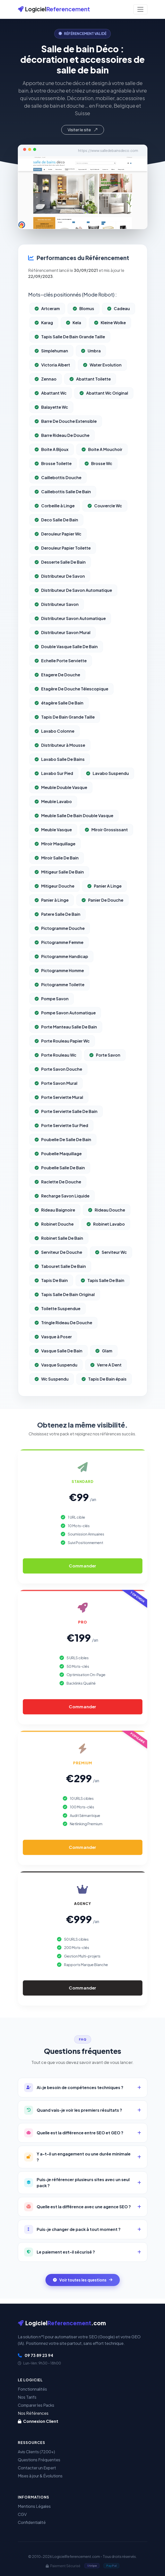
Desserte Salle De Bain (60, 586)
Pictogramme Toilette (59, 1008)
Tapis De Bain (51, 1304)
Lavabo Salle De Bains (60, 783)
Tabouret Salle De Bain (60, 1290)
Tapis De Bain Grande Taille (65, 740)
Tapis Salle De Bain (102, 1304)
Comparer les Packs (36, 2405)
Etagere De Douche (57, 698)
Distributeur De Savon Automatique (73, 614)
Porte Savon (104, 1079)
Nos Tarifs (27, 2397)
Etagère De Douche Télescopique (71, 712)
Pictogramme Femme (59, 966)
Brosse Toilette (53, 487)
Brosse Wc (98, 487)
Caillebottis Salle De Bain (63, 515)
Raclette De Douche (58, 1205)
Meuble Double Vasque (61, 811)
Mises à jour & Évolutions (40, 2475)
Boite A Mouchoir (102, 473)
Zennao (46, 402)
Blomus (83, 332)
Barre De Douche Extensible (66, 445)
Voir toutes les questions (82, 2279)
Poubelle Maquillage (58, 1177)
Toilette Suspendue (57, 1332)
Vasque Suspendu (56, 1388)
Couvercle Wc (105, 529)
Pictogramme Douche (60, 952)
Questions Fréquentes (39, 2459)
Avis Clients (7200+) (36, 2451)
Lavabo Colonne (54, 755)
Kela (73, 346)
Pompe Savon (52, 1022)
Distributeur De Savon (60, 600)
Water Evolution (102, 388)
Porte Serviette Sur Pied (61, 1149)
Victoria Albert (52, 388)
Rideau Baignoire (55, 1233)
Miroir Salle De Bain (57, 881)
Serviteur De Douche (58, 1276)
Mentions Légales (34, 2506)
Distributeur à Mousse (60, 769)
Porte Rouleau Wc (55, 1079)
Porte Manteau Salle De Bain (66, 1050)
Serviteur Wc (111, 1276)
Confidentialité (32, 2522)
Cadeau (118, 332)
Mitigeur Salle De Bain (59, 895)
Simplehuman (51, 374)
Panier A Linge (104, 909)
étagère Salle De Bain (59, 726)
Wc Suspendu (52, 1402)
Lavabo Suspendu (107, 797)
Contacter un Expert (37, 2467)
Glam (103, 1374)
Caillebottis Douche (58, 501)
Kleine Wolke (110, 346)
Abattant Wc (51, 417)
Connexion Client (38, 2421)
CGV (22, 2514)
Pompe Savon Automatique (65, 1036)
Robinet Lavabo (106, 1248)
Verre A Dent (106, 1388)
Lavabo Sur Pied (54, 797)
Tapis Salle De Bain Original (65, 1318)
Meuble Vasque (53, 853)
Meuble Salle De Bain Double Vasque (74, 839)
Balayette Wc (51, 431)
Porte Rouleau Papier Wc (62, 1064)
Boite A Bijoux (52, 473)
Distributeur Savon (57, 628)
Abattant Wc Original (104, 417)
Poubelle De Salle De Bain (63, 1163)
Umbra (91, 374)
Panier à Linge (52, 924)
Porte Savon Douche (58, 1093)
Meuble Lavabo (53, 825)
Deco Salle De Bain (56, 543)
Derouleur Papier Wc (58, 557)
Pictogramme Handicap (61, 980)
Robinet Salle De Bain (59, 1262)
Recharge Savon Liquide (62, 1219)
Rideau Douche (106, 1233)
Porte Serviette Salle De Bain (66, 1135)
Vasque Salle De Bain (58, 1374)
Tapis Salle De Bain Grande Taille (70, 360)
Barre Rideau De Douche (62, 459)
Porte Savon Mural (56, 1107)
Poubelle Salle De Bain (60, 1191)
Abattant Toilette (90, 402)
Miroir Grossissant (106, 853)
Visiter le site (83, 129)
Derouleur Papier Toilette (63, 571)
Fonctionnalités (32, 2389)
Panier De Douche (102, 924)
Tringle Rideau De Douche (63, 1346)
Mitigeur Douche (54, 909)
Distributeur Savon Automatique (70, 642)
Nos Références (33, 2413)
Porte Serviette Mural (59, 1121)
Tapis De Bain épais (104, 1402)
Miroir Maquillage (55, 867)
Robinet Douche (54, 1248)
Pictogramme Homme (59, 994)
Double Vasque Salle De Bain (66, 670)
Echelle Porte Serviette (61, 684)
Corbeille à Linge (55, 529)
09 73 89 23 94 (35, 2355)
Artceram (47, 332)
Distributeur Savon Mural (62, 656)
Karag (44, 346)
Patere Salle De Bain (57, 938)
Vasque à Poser (53, 1360)
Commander (82, 1566)
